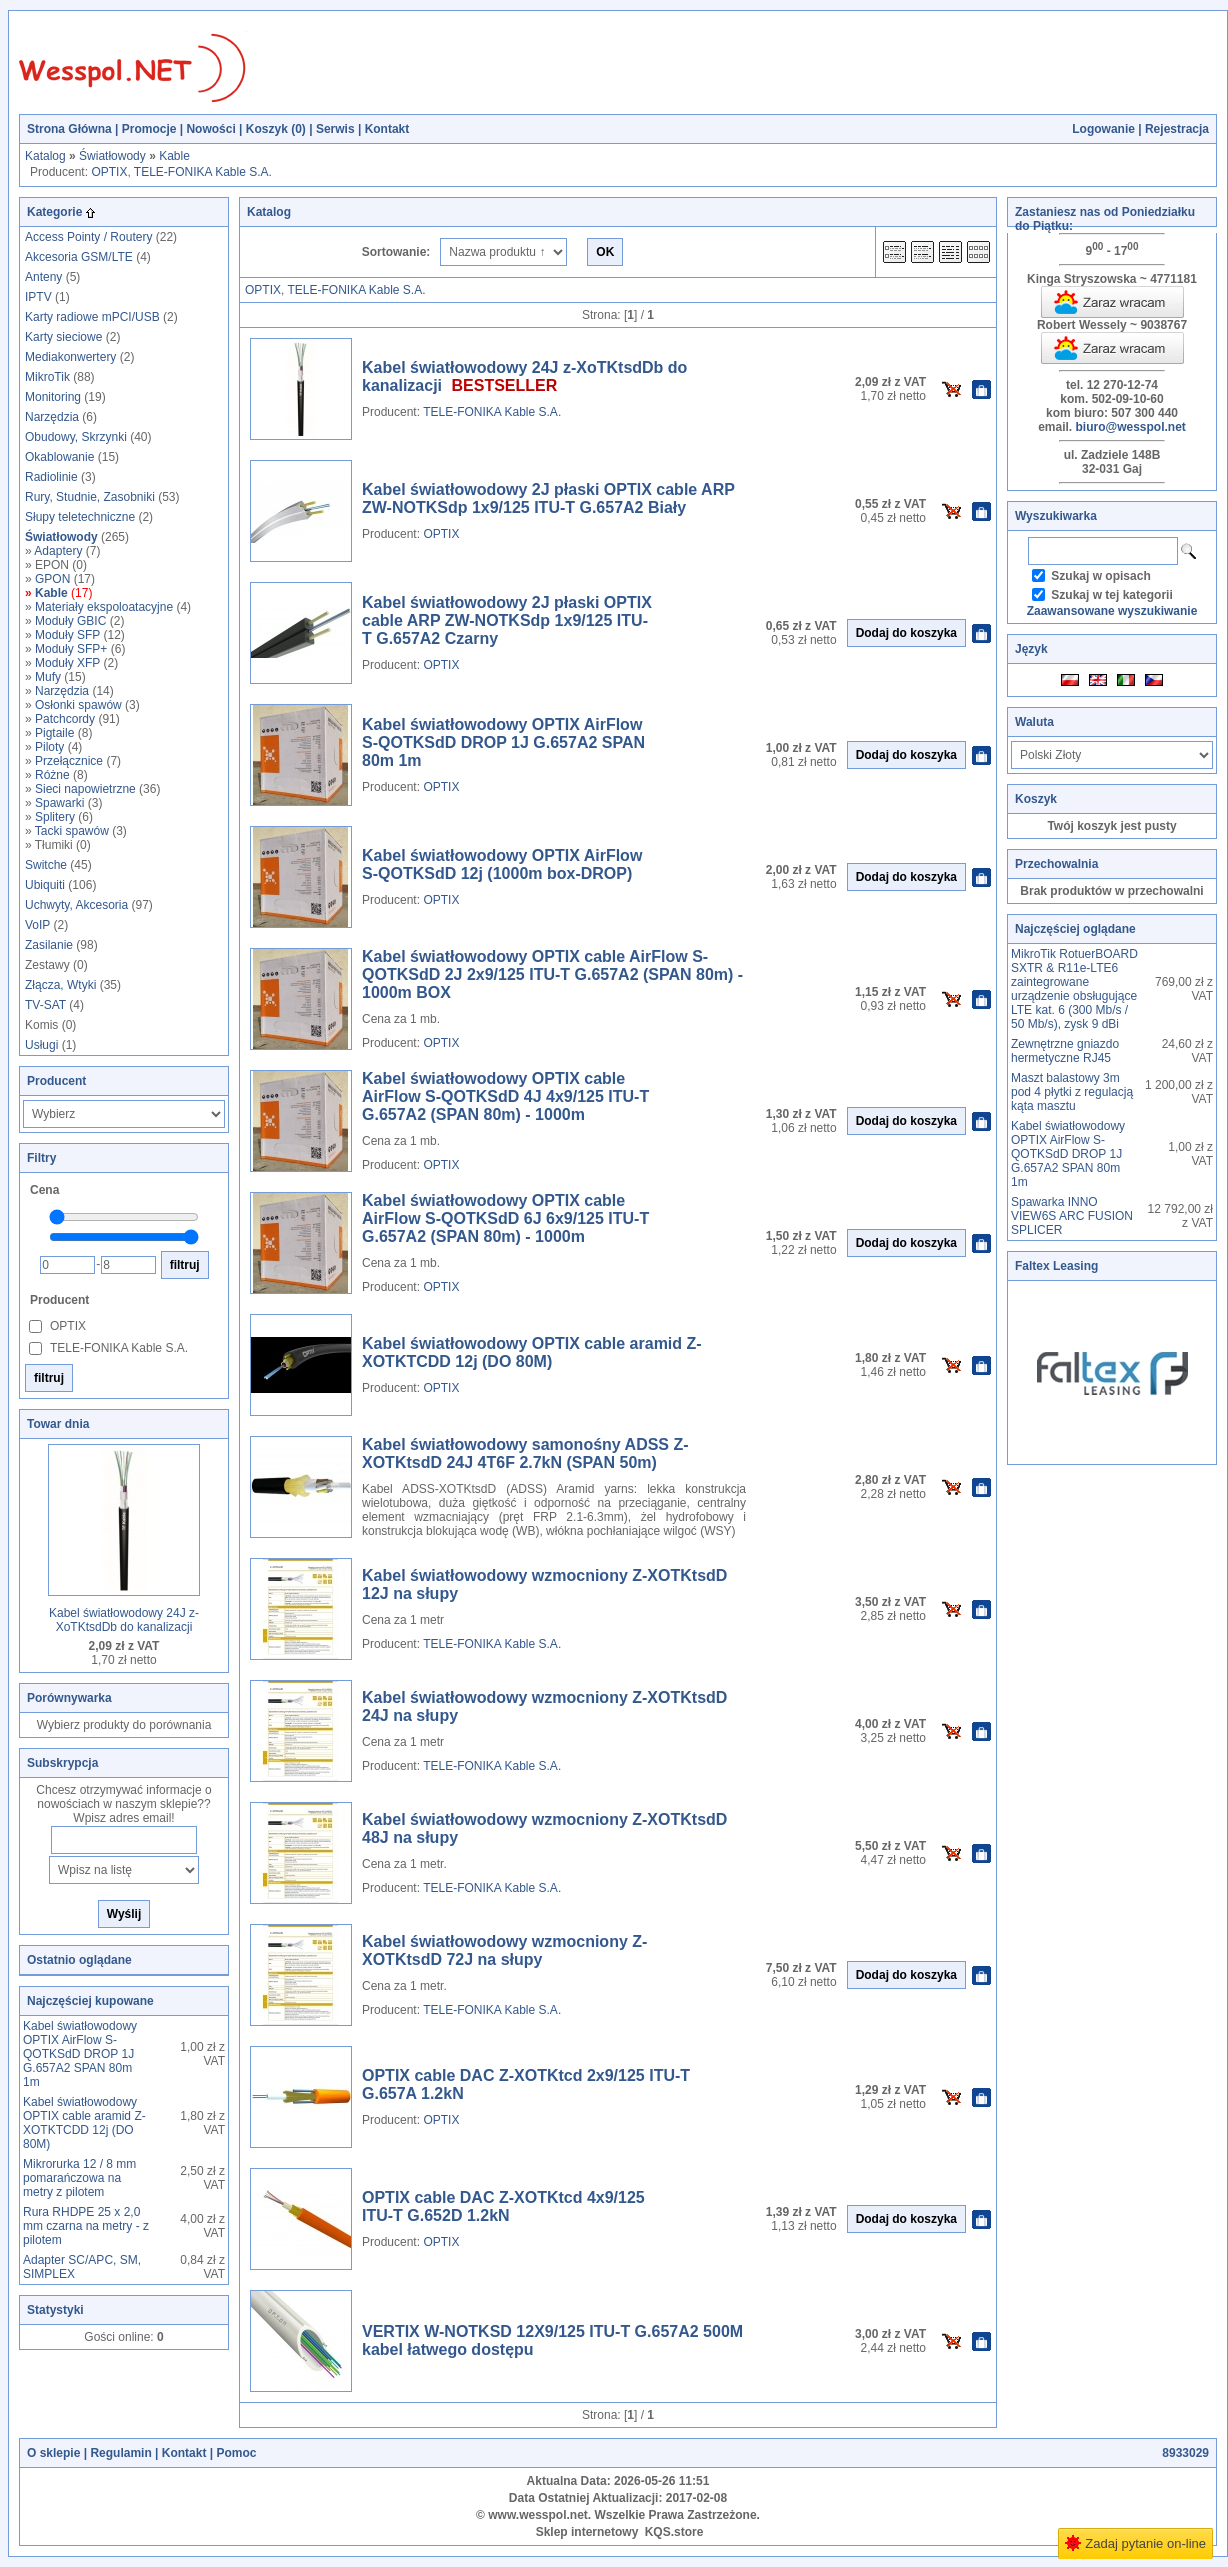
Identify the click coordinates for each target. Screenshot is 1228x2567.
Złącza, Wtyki (60, 985)
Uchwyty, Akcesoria (76, 905)
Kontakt (387, 129)
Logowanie (1103, 129)
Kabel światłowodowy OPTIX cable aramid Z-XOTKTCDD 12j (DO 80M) (84, 2123)
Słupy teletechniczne (80, 517)
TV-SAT (45, 1005)
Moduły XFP (67, 663)
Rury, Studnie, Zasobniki (90, 497)
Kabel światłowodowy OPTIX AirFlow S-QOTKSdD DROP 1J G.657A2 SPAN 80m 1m (80, 2054)
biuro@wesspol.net (1130, 427)
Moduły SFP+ (71, 649)
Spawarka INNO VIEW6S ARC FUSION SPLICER (1072, 1216)
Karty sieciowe (63, 337)
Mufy (48, 677)
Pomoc (236, 2453)
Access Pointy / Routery (88, 237)
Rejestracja (1177, 129)
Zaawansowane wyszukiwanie (1112, 611)
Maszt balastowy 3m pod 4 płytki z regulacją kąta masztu (1072, 1092)
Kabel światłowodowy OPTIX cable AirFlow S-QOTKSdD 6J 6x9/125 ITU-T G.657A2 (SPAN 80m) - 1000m (505, 1218)
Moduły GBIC (70, 621)
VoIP (37, 925)
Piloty (49, 747)
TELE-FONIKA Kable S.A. (203, 172)
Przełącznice (69, 761)
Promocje (149, 129)
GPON (52, 579)
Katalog (45, 156)
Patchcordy (65, 719)
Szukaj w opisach (1100, 576)
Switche (46, 865)
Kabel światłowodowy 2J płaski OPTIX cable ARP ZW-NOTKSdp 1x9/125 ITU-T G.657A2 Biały (548, 498)
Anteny (43, 277)
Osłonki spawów (78, 705)
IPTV (38, 297)
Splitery (55, 817)
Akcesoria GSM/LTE (79, 257)
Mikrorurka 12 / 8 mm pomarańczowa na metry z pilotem (79, 2178)
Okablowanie (59, 457)
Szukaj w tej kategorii (1111, 595)
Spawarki (59, 803)
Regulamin (120, 2453)
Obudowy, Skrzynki (76, 437)
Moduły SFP (67, 635)
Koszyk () (276, 129)
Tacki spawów (72, 831)
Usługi (41, 1045)
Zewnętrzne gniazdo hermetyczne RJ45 (1065, 1051)
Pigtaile (54, 733)
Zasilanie (49, 945)
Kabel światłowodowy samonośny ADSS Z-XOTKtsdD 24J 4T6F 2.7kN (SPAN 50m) (525, 1453)
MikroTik (47, 377)
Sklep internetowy (587, 2532)
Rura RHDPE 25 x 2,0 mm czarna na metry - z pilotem (86, 2226)
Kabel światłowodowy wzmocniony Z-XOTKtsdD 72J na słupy (504, 1950)
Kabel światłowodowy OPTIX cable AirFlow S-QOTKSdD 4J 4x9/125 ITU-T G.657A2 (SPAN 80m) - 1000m (505, 1096)
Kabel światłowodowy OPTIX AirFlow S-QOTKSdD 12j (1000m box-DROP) (502, 864)
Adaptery (58, 551)
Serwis (335, 129)
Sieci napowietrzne (85, 789)
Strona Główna (69, 129)
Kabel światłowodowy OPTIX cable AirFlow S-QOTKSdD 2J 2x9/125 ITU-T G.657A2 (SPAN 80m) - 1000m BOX (552, 974)
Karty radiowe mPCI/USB (92, 317)
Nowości (210, 129)
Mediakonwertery (70, 357)
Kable (174, 156)
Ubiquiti (45, 885)
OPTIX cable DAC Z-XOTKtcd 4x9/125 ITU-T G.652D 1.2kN (503, 2206)
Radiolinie (51, 477)
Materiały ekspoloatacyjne (104, 607)
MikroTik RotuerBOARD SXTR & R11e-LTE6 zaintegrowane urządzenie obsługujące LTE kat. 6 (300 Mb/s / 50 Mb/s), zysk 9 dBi (1074, 989)
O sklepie (53, 2453)
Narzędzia (52, 417)
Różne (52, 775)
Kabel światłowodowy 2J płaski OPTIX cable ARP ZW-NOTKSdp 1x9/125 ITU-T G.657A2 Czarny (507, 620)
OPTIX (109, 172)
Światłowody (112, 156)
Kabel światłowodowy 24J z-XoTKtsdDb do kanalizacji (124, 1620)
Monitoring (53, 397)
